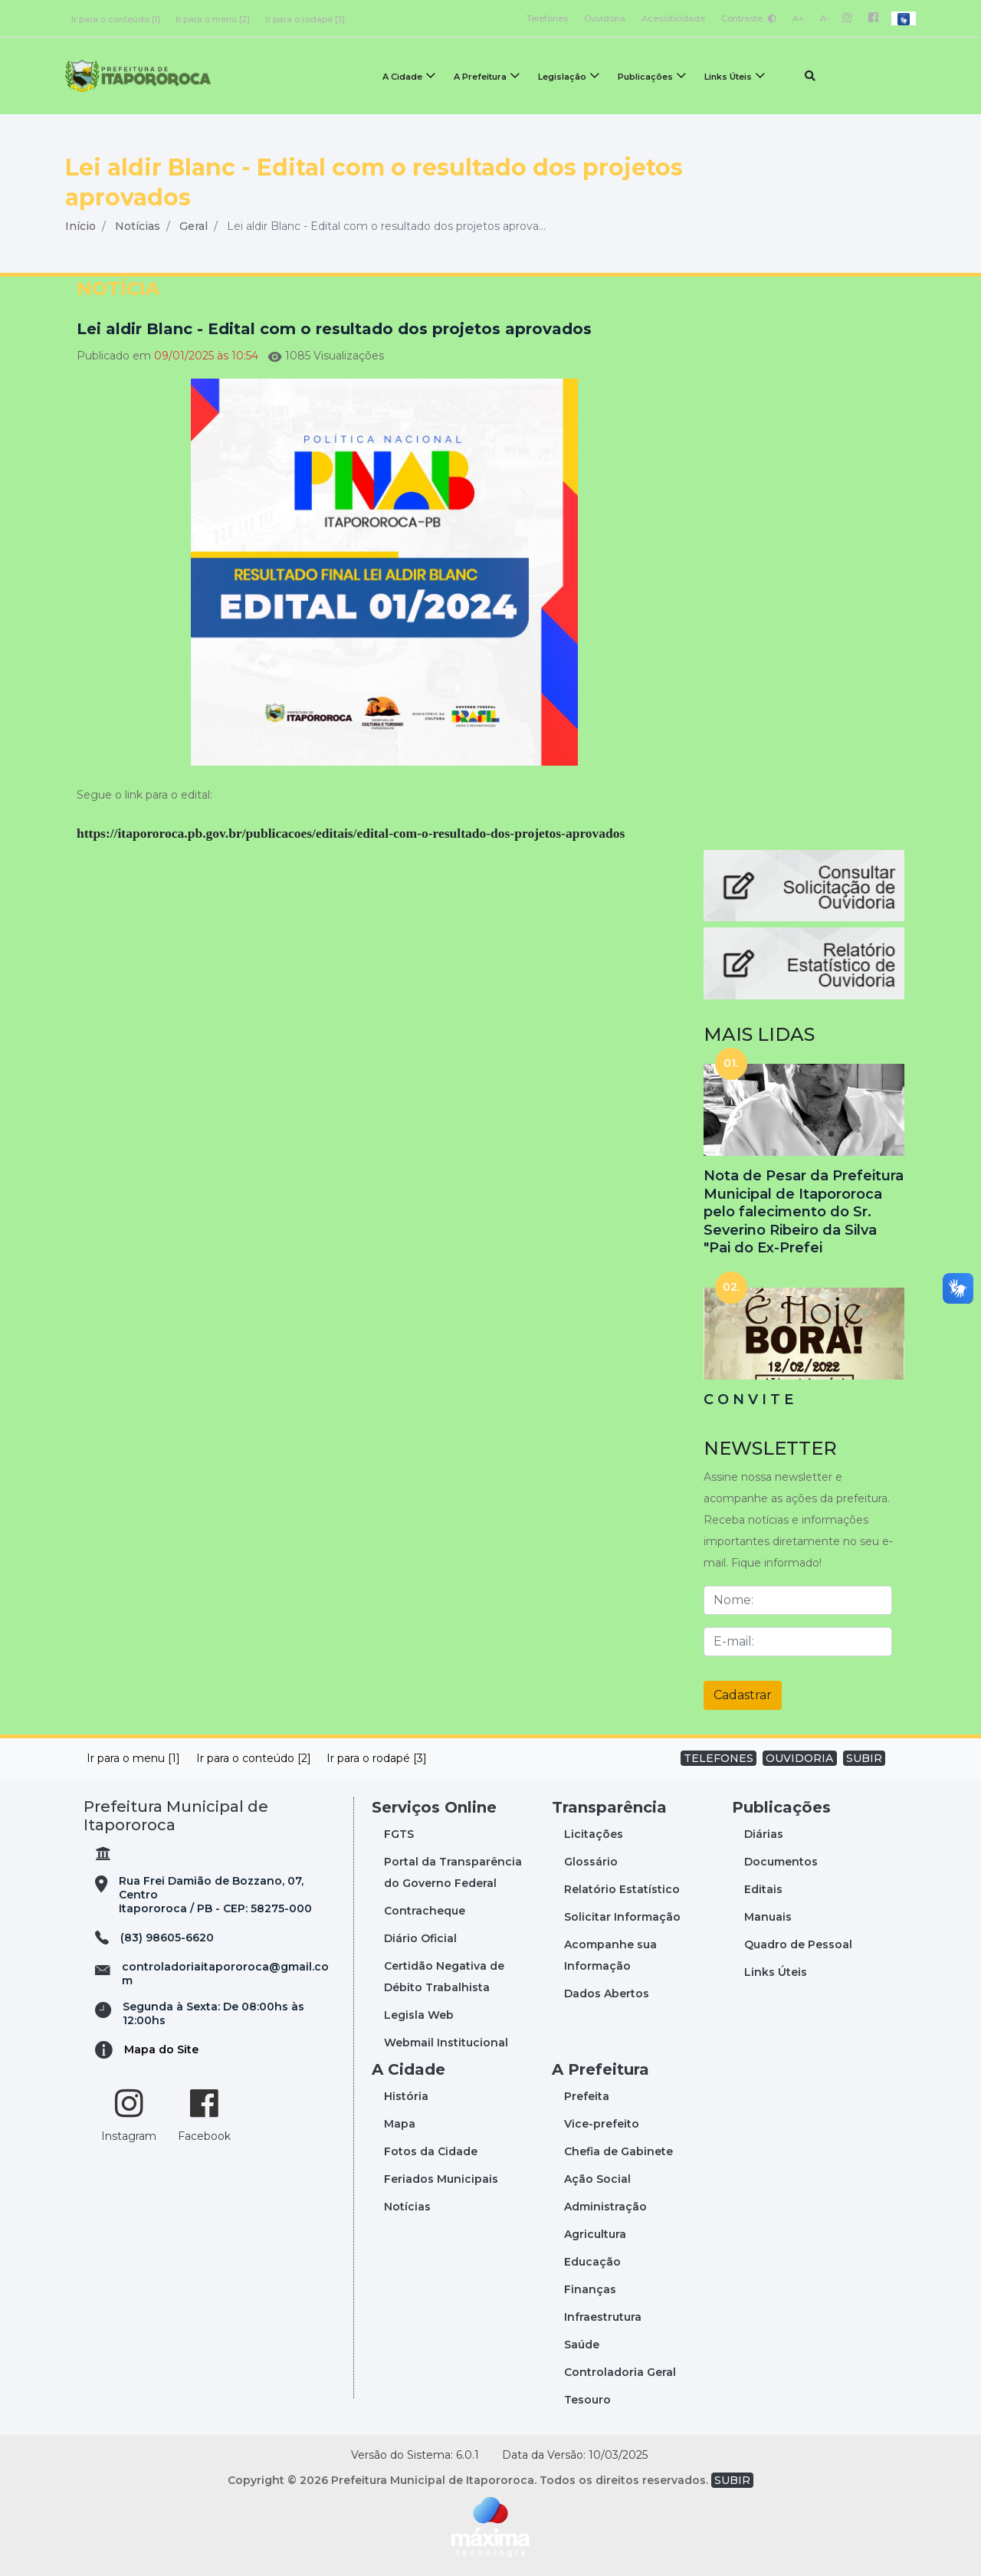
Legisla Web (419, 2015)
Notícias (137, 226)
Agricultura (595, 2234)
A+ (798, 18)
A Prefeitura (480, 76)
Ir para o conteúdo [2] (253, 1758)
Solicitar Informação (622, 1917)
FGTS (399, 1834)
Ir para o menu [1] (133, 1758)
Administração (605, 2206)
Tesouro (587, 2400)
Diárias (763, 1834)
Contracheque (424, 1911)
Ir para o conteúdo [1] (115, 19)
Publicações (645, 76)
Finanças (590, 2289)
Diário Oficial (420, 1938)
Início (80, 226)
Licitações (593, 1834)
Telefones (547, 18)
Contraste (748, 18)
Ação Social (597, 2179)
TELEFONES (718, 1758)
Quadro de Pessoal (798, 1944)
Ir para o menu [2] (213, 19)
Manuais (768, 1917)
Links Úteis (728, 76)
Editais (763, 1889)
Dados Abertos (606, 1993)
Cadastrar (743, 1695)
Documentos (781, 1862)
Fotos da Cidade (430, 2151)
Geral (193, 226)
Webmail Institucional (446, 2042)
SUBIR (864, 1758)
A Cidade (402, 76)
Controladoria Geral (620, 2372)
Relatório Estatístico (622, 1889)
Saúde (581, 2344)
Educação (592, 2262)
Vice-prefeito (601, 2124)
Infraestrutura (602, 2317)
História (406, 2096)
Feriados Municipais (441, 2179)
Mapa (399, 2124)
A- (824, 18)
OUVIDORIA (799, 1758)
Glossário (591, 1862)
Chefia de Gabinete (618, 2151)
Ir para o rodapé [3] (305, 19)
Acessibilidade (673, 18)
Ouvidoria (604, 18)
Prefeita (586, 2096)
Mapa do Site (161, 2049)
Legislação (562, 76)
